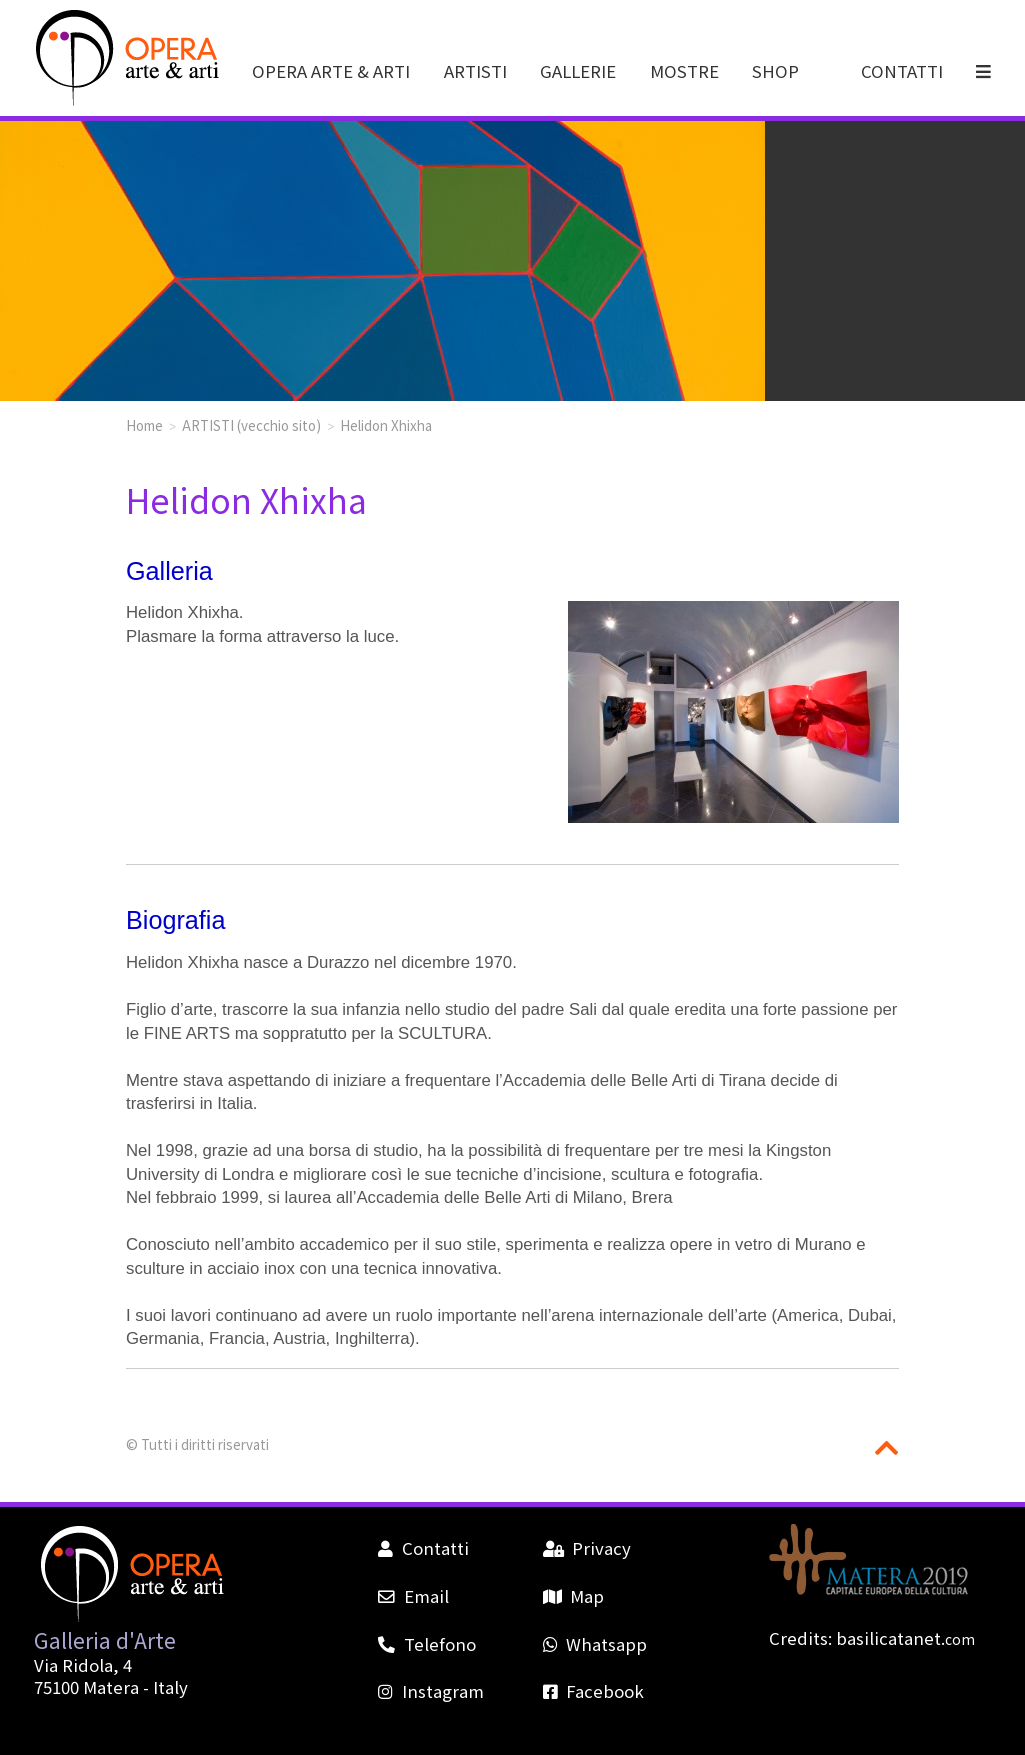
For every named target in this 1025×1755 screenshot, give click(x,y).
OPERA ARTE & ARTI (331, 71)
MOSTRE (684, 71)
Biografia (175, 920)
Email (413, 1596)
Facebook (593, 1691)
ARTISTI (475, 71)
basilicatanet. (905, 1638)
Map (573, 1596)
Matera (111, 1687)
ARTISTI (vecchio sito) (251, 425)
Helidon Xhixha (386, 425)
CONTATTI (902, 71)
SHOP (775, 71)
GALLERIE (578, 71)
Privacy (587, 1548)
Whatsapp (595, 1644)
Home (144, 425)
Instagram (430, 1691)
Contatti (423, 1548)
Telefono (426, 1644)
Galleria (169, 571)
